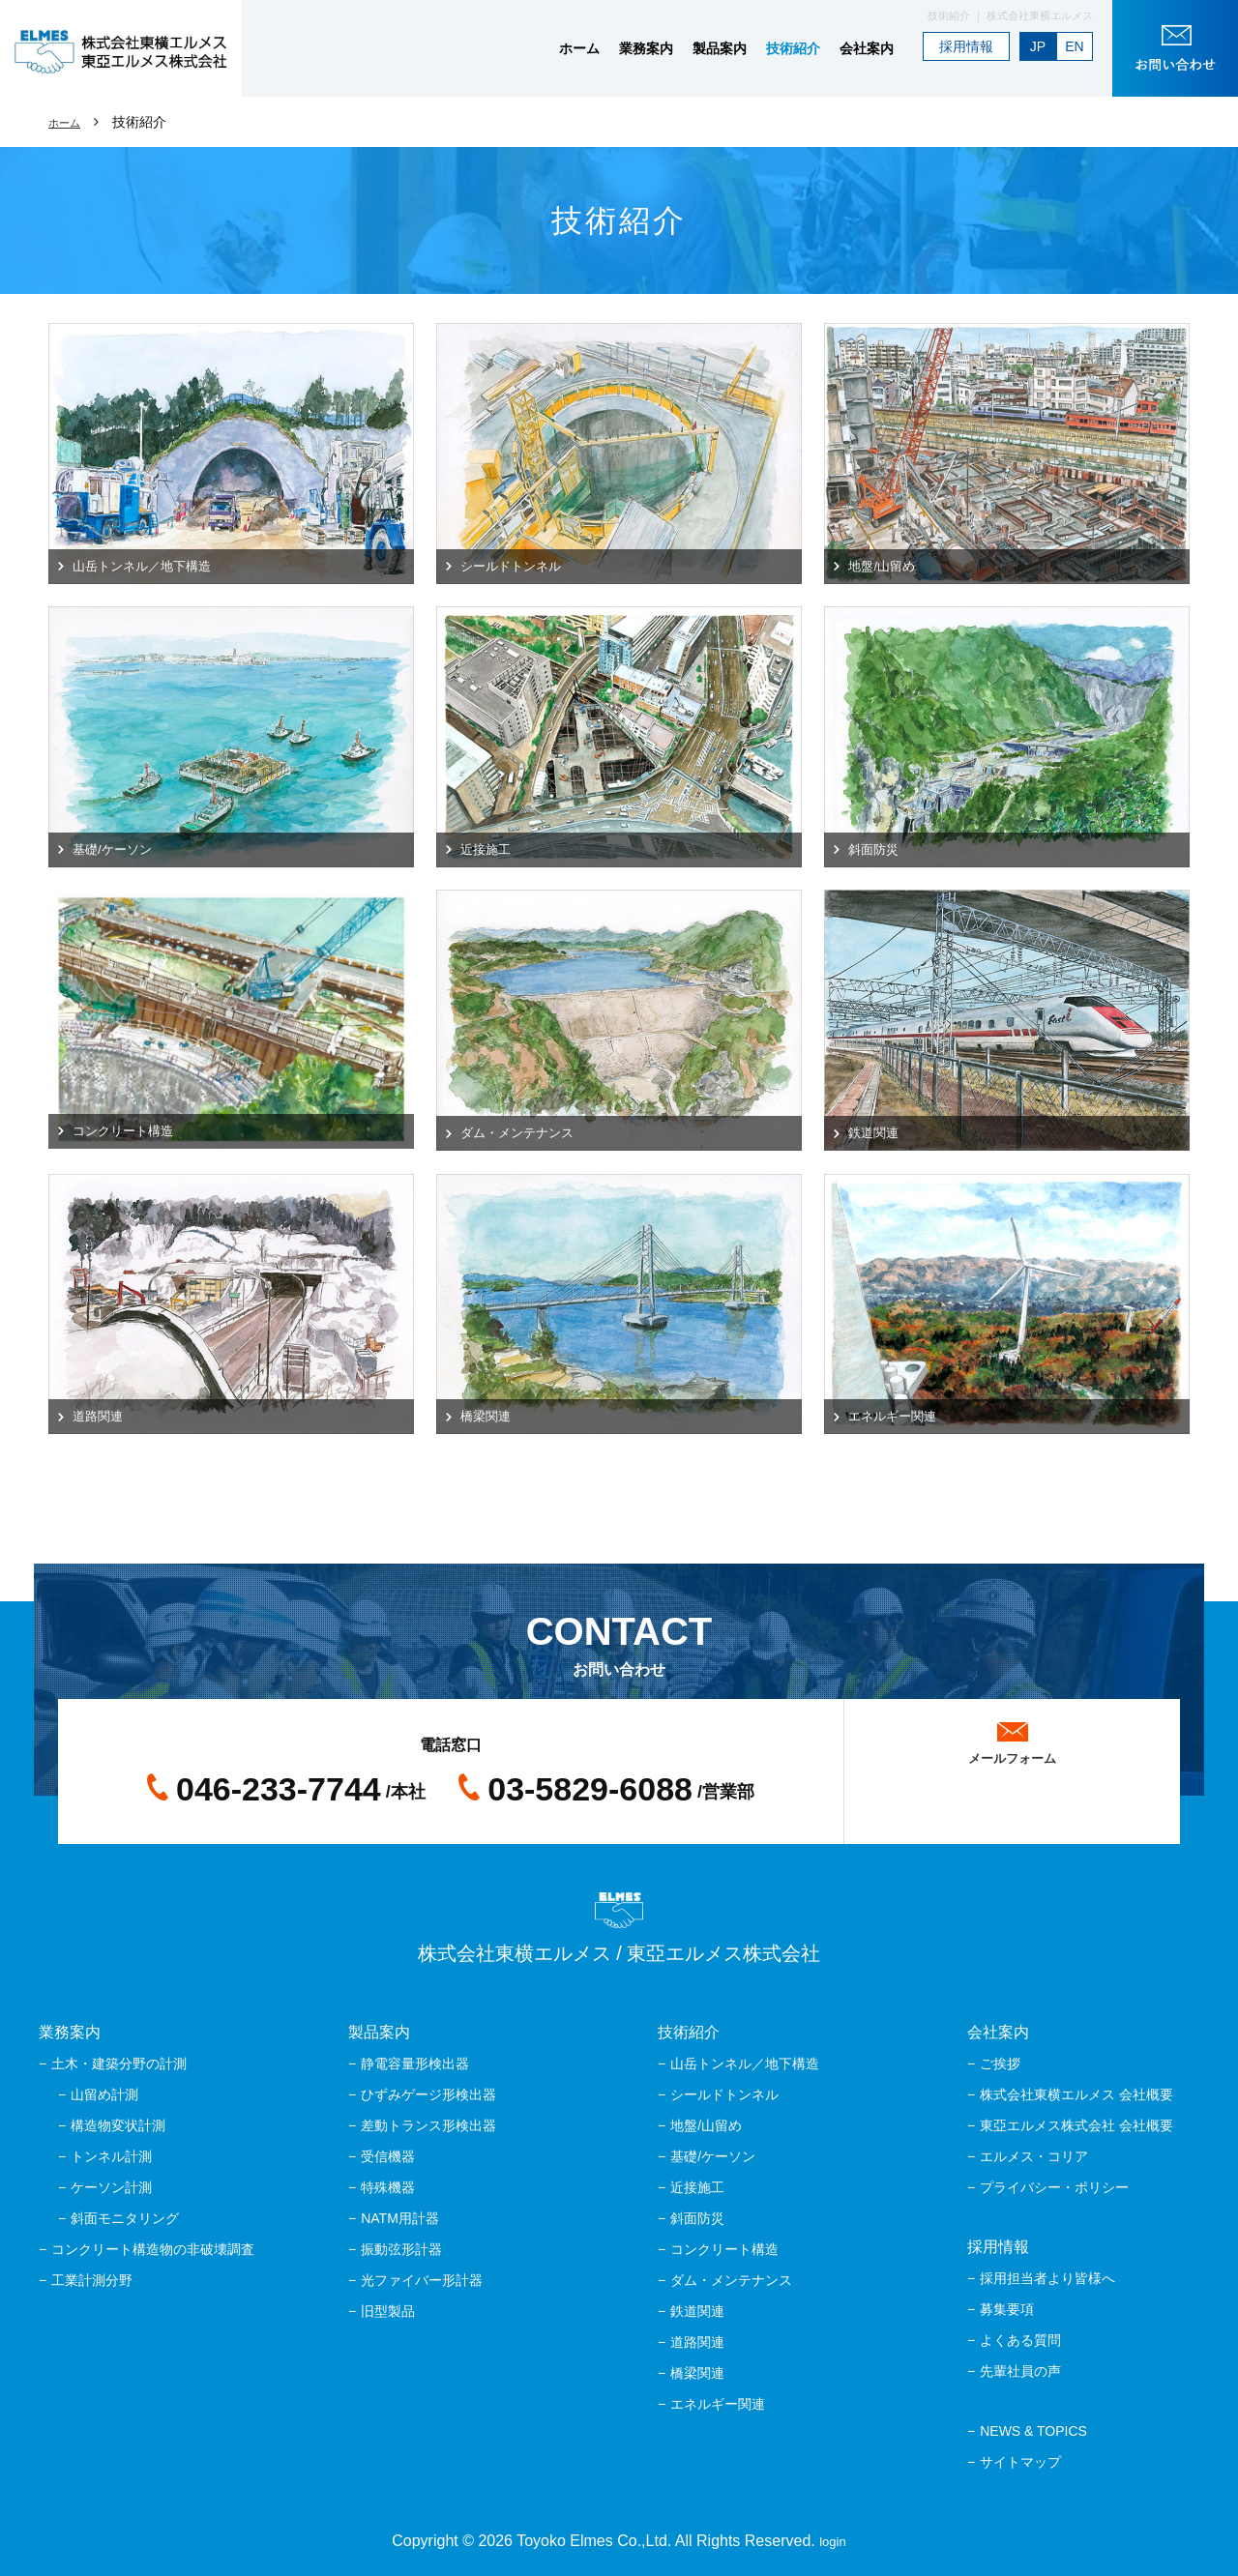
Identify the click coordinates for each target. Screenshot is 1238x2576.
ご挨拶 (1000, 2063)
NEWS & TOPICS (1033, 2431)
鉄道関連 (697, 2311)
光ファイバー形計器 (422, 2280)
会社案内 (867, 48)
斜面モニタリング (125, 2218)
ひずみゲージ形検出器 (428, 2094)
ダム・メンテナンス (731, 2280)
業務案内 (646, 48)
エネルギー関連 (717, 2404)
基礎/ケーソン (712, 2156)
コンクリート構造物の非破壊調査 (152, 2249)
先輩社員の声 (1020, 2371)
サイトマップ (1020, 2462)
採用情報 (966, 46)
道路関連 (697, 2342)
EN (1074, 46)
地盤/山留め (706, 2125)
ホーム (579, 48)
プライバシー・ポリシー (1054, 2187)
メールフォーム (1012, 1752)
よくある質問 (1020, 2340)
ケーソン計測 (111, 2187)
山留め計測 (104, 2094)
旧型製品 (388, 2311)
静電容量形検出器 (415, 2063)
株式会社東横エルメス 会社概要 (1076, 2094)
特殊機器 (388, 2187)
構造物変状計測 (118, 2125)
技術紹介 (793, 48)
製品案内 (720, 48)
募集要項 (1007, 2309)
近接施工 (697, 2187)
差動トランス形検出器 (428, 2125)
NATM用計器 (400, 2218)
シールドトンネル (724, 2094)
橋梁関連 (697, 2373)
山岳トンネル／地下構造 (744, 2063)
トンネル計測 (111, 2156)
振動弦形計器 (401, 2249)
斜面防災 (697, 2218)
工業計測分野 (92, 2280)
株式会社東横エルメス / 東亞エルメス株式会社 (619, 1928)
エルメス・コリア (1034, 2156)
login (832, 2540)
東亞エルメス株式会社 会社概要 (1076, 2125)
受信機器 (388, 2156)
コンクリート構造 (724, 2249)
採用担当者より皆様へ (1047, 2278)
